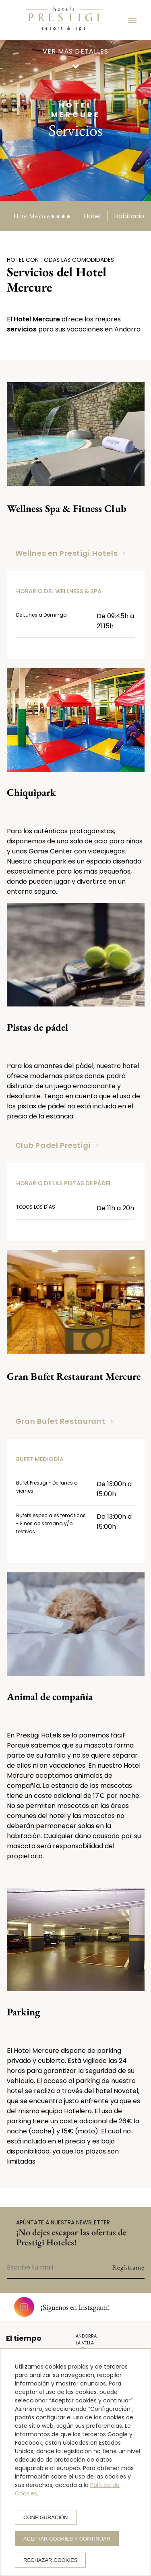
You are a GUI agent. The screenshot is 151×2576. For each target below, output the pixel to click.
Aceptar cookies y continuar (66, 2539)
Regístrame (128, 2267)
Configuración (45, 2517)
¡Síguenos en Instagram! (62, 2307)
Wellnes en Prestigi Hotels (70, 553)
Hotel (92, 216)
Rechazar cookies (50, 2560)
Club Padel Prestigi (56, 1145)
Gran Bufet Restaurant (64, 1421)
